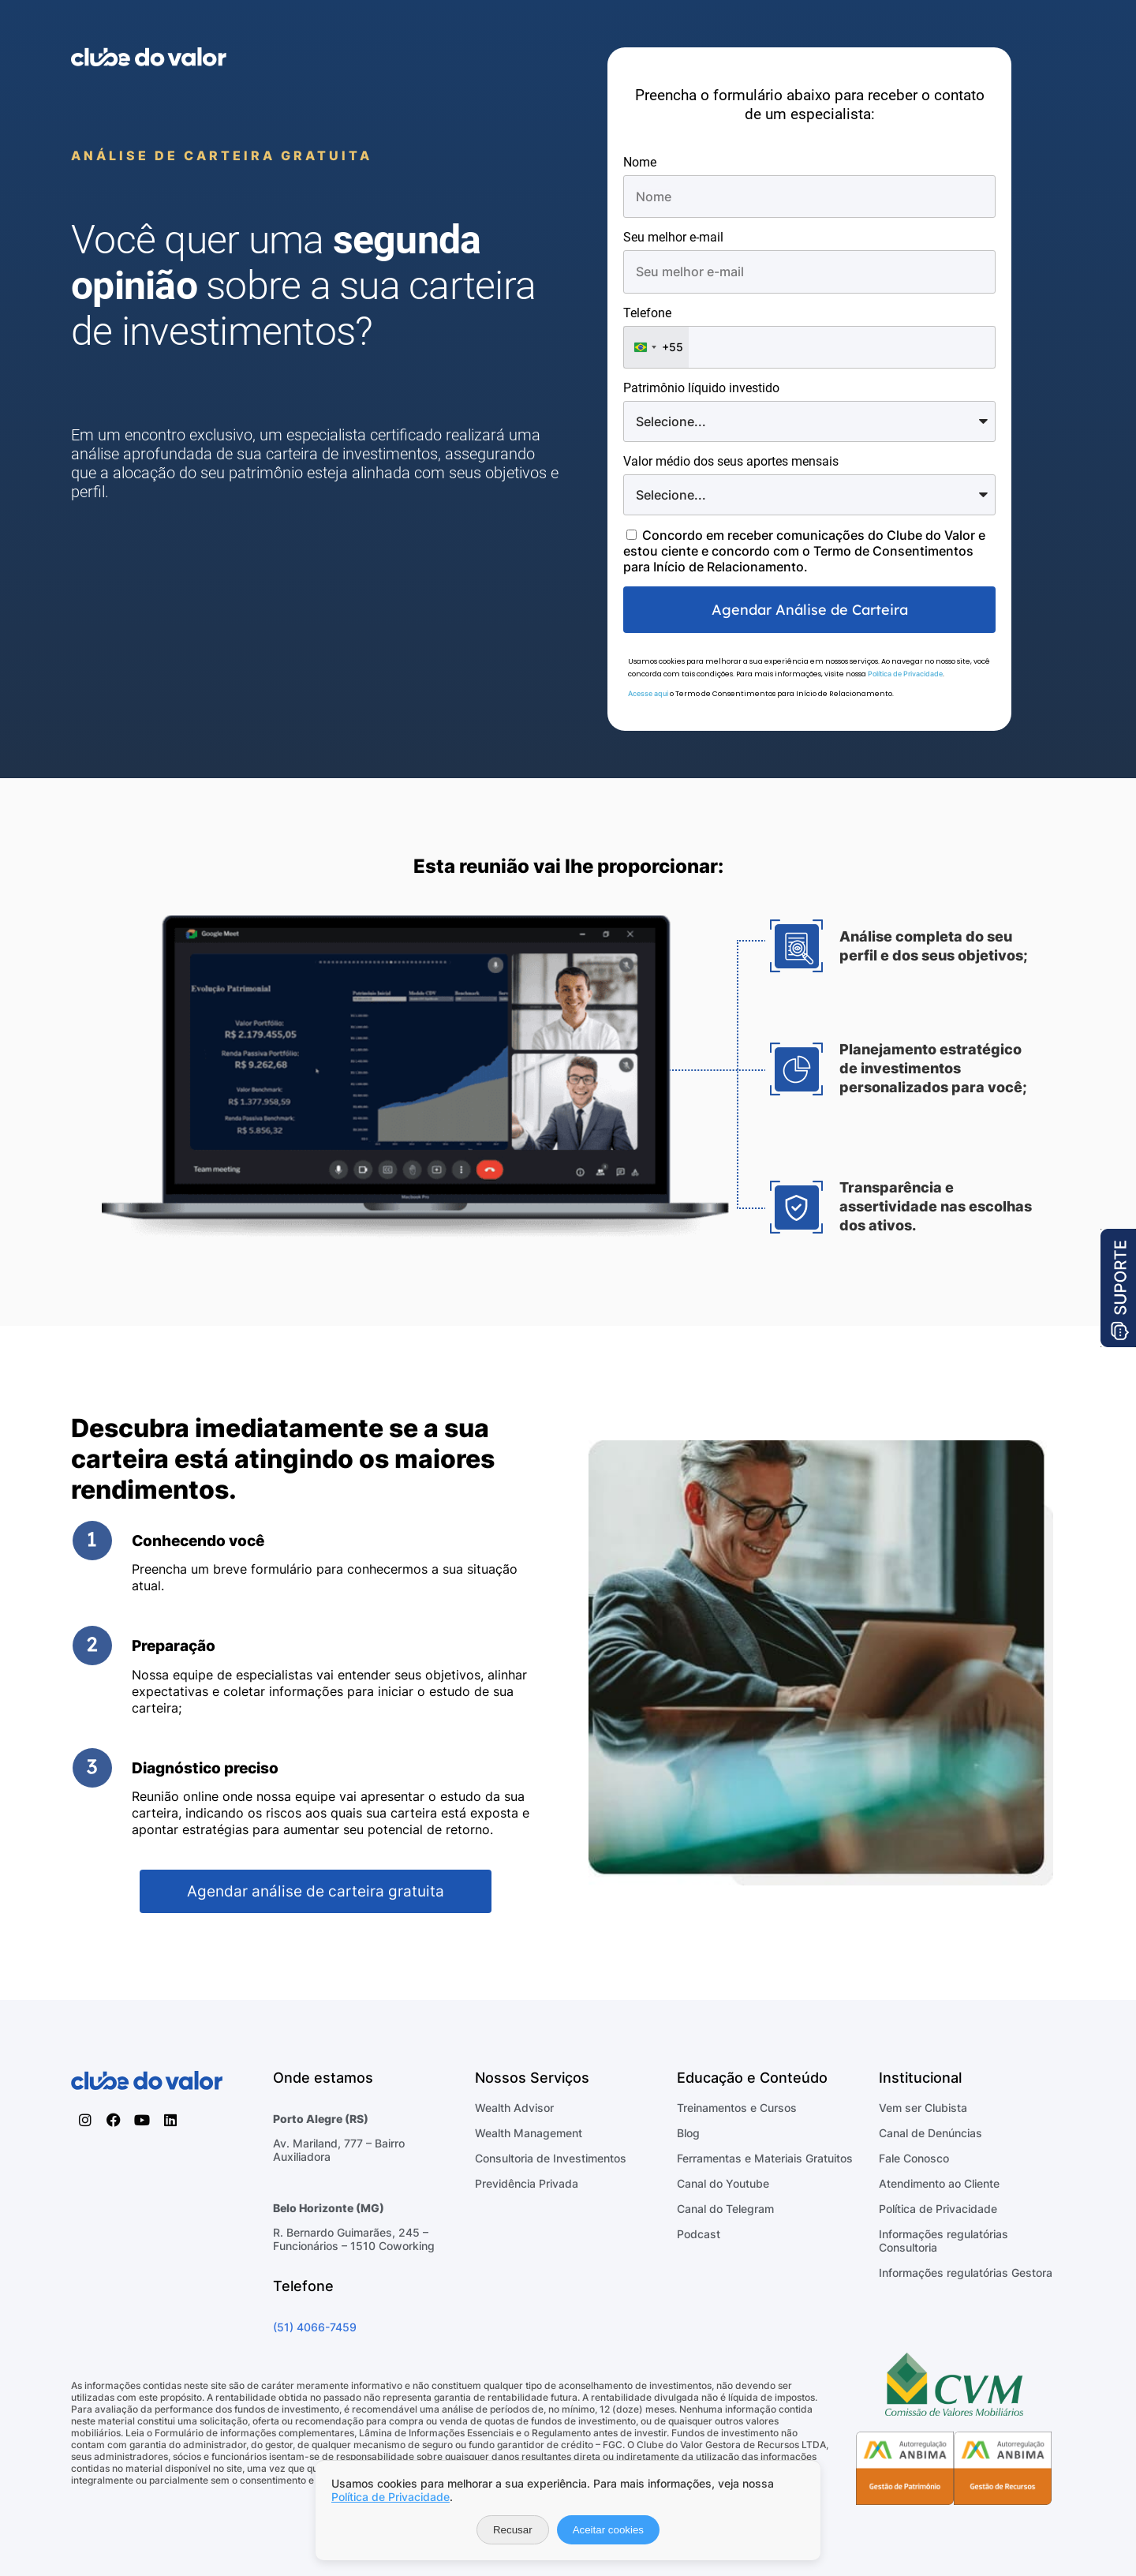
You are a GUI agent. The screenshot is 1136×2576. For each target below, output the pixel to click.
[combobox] (656, 347)
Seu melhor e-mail (673, 237)
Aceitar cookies (608, 2530)
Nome (639, 162)
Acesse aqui (648, 693)
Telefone (647, 312)
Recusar (512, 2530)
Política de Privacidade (905, 673)
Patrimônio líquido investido (701, 387)
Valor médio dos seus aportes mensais (731, 461)
